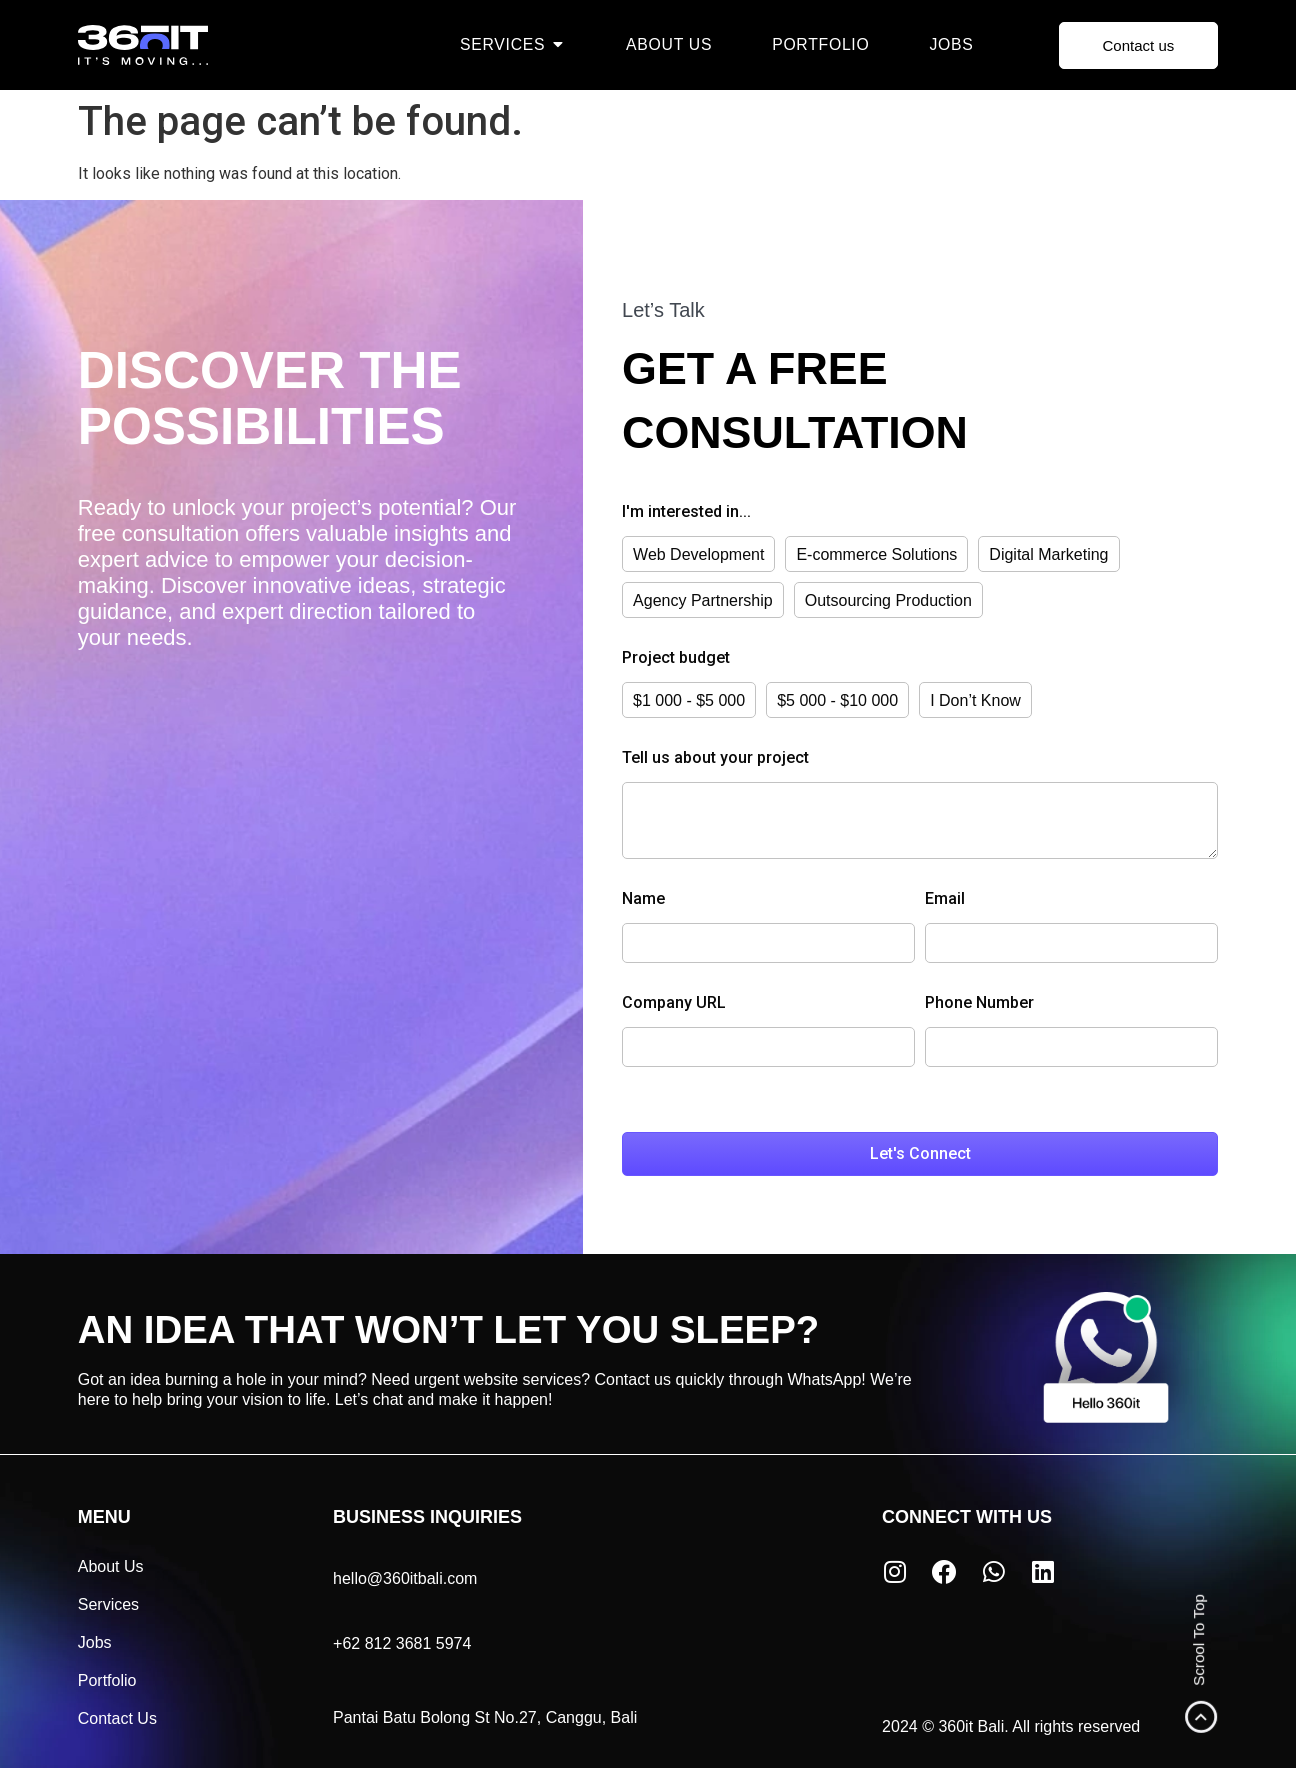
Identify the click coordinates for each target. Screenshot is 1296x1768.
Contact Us (117, 1716)
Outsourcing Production (888, 600)
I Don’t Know (975, 700)
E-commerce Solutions (876, 554)
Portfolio (107, 1678)
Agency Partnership (703, 600)
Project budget (676, 658)
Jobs (95, 1640)
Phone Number (979, 1001)
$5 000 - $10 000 (837, 700)
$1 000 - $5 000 (689, 700)
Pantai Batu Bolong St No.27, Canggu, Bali (485, 1715)
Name (643, 897)
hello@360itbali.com (405, 1576)
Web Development (698, 554)
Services (108, 1602)
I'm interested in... (686, 512)
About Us (111, 1564)
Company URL (674, 1001)
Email (945, 897)
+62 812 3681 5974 (402, 1641)
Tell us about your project (715, 758)
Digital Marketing (1048, 554)
